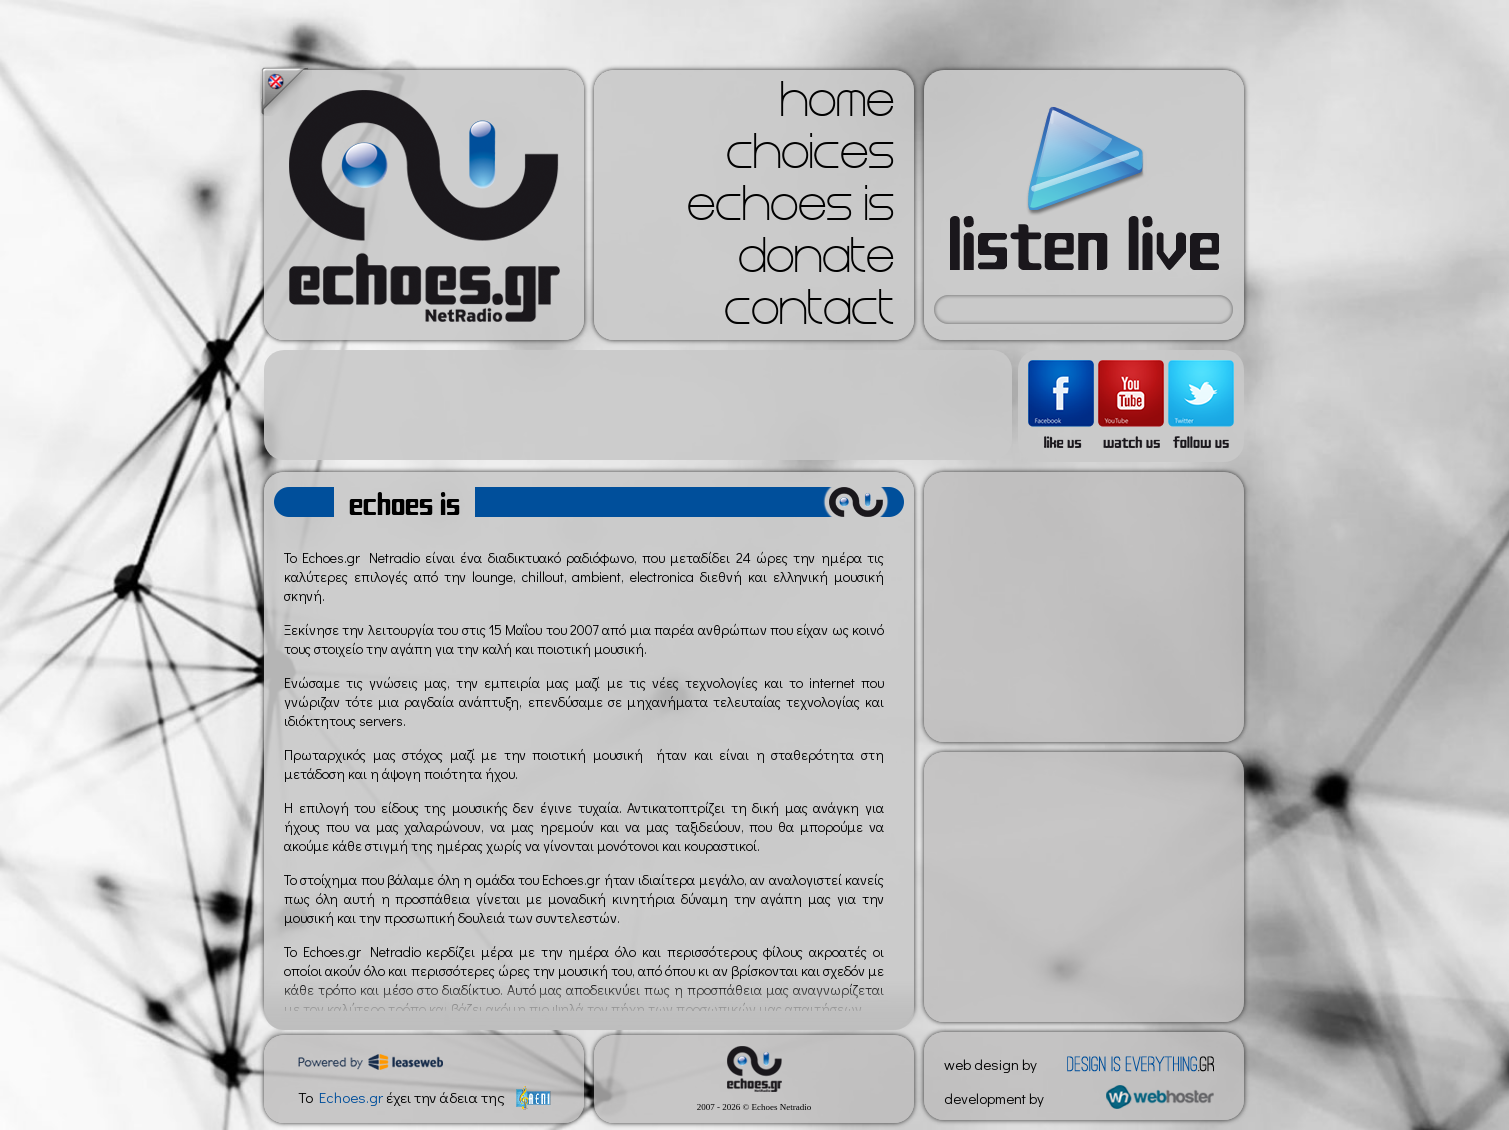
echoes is (790, 210)
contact (809, 314)
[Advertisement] (638, 405)
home (837, 106)
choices (810, 158)
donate (816, 262)
